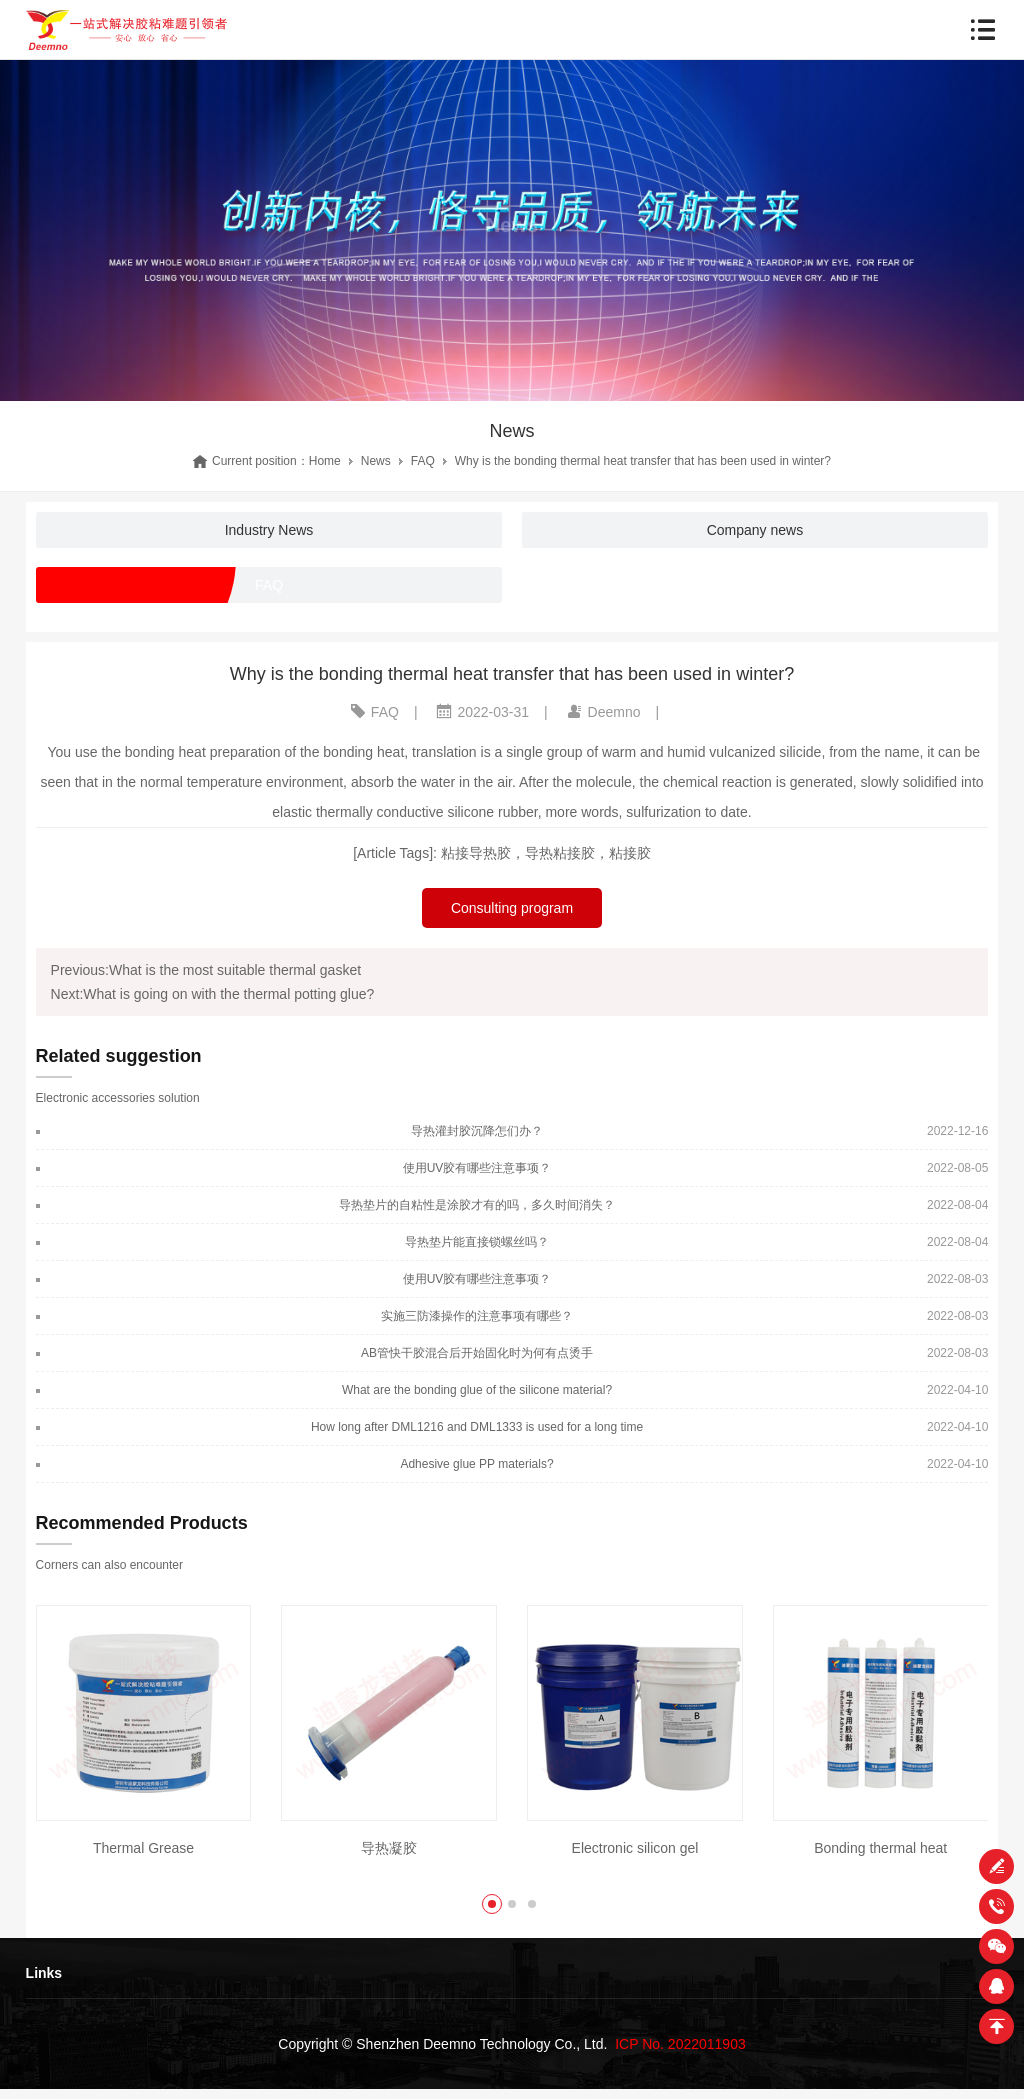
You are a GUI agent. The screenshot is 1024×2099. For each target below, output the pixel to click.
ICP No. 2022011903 (680, 2044)
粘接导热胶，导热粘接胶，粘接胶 (546, 853)
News (376, 461)
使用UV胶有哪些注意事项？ (477, 1168)
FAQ (423, 461)
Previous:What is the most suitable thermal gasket (206, 970)
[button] (492, 1904)
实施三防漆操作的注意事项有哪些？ (477, 1316)
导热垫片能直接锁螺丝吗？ (477, 1242)
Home (325, 461)
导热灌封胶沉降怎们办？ (477, 1131)
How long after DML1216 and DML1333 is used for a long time (477, 1427)
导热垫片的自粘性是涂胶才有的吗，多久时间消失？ (477, 1205)
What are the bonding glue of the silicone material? (477, 1390)
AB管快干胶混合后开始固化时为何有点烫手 (477, 1353)
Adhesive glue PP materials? (476, 1464)
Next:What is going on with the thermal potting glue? (213, 994)
